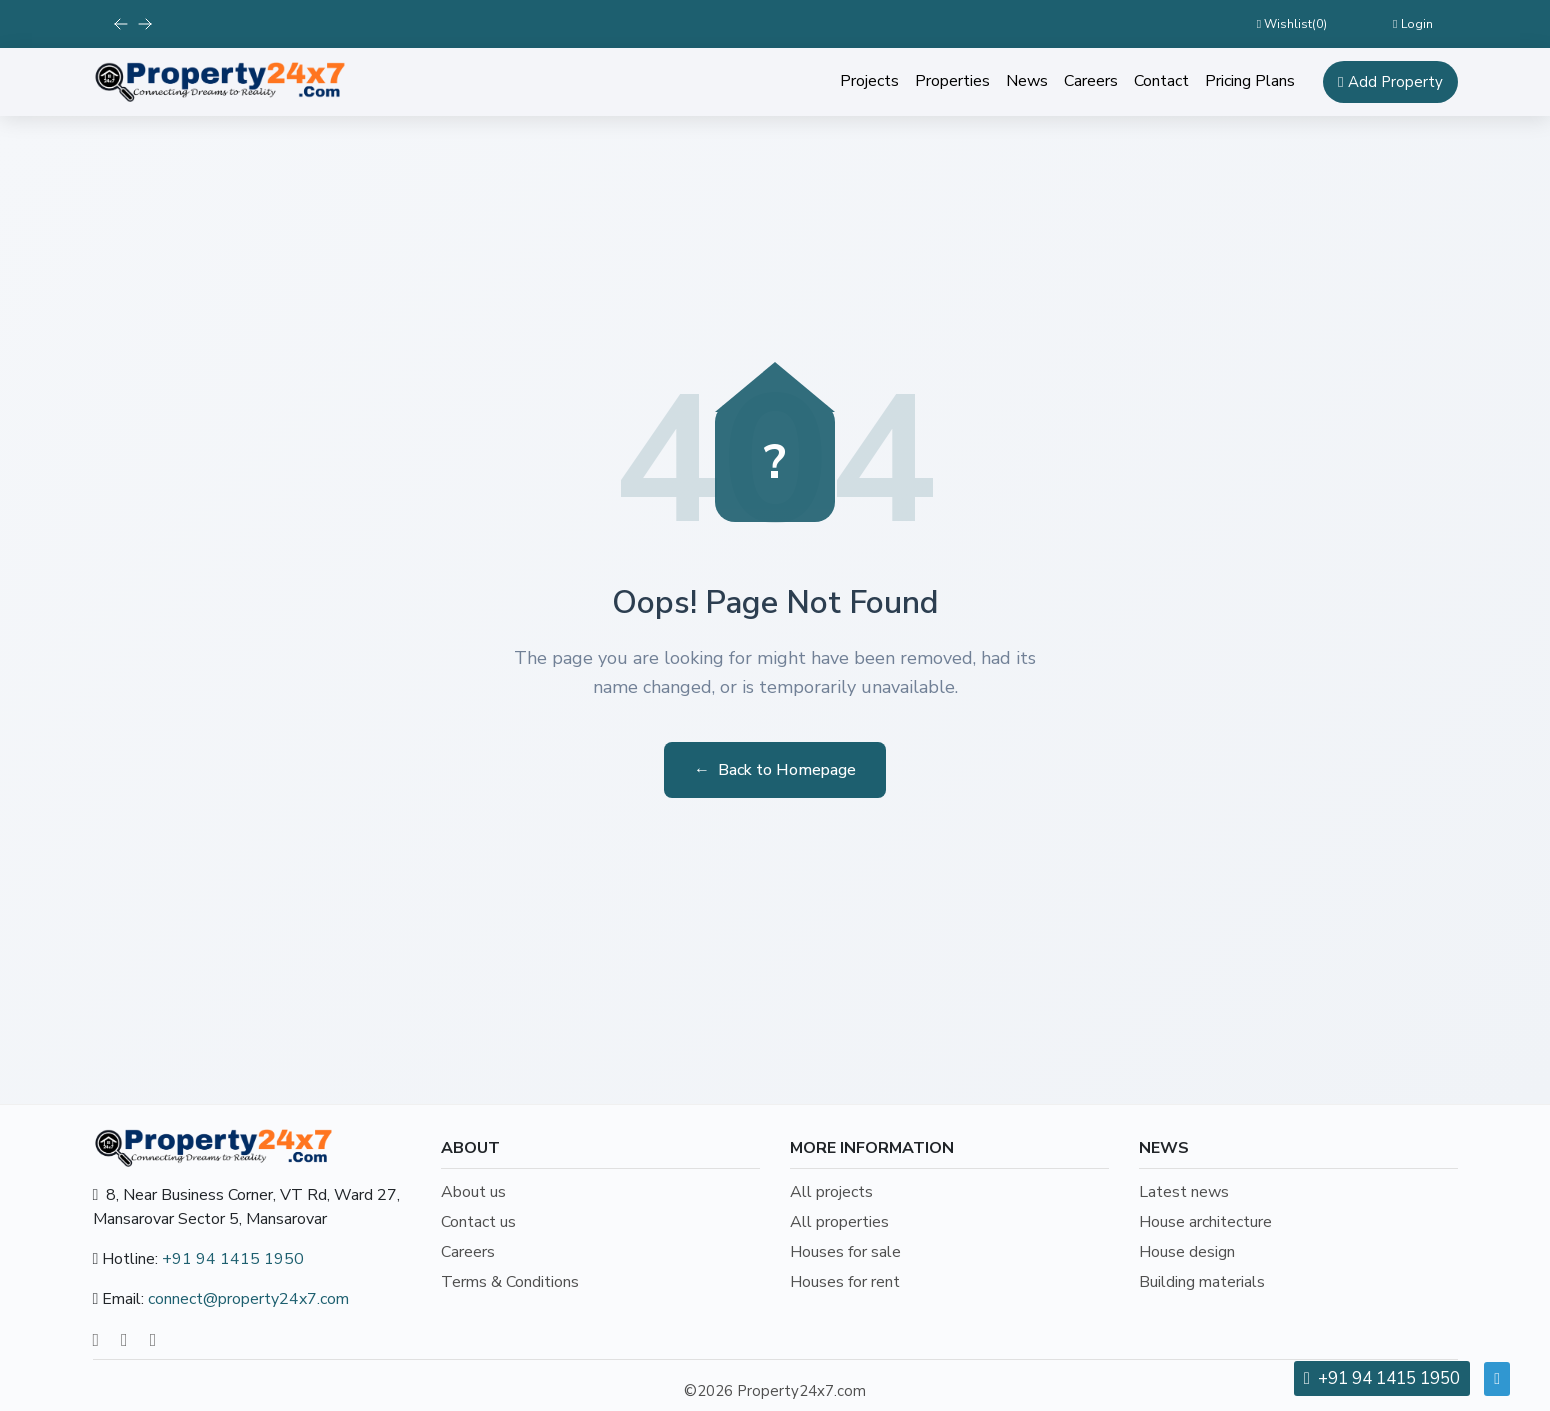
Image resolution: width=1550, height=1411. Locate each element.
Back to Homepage (775, 770)
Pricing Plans (1250, 81)
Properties (952, 81)
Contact (1161, 81)
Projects (869, 81)
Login (1412, 24)
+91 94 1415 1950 (233, 1259)
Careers (1091, 81)
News (1027, 81)
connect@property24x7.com (248, 1299)
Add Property (1390, 82)
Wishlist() (1292, 24)
